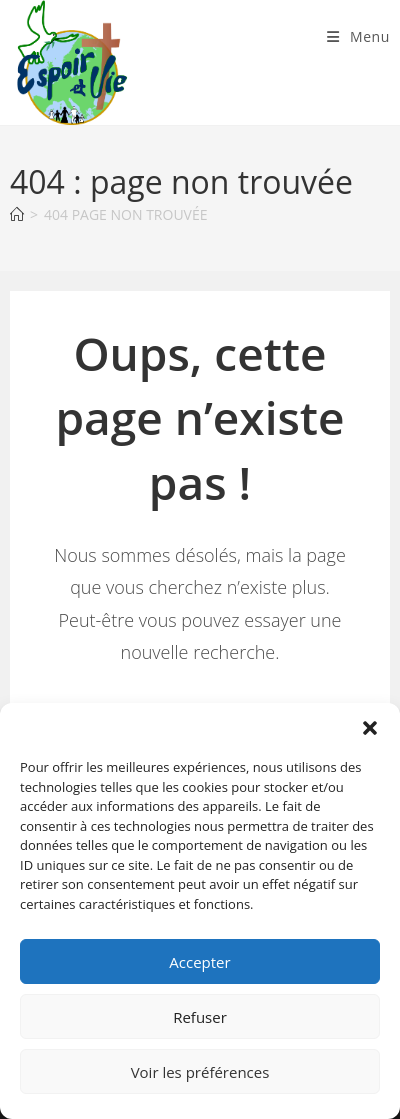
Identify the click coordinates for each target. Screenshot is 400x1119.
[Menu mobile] (358, 36)
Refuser (200, 1017)
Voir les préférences (200, 1072)
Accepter (199, 962)
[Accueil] (17, 214)
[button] (370, 728)
